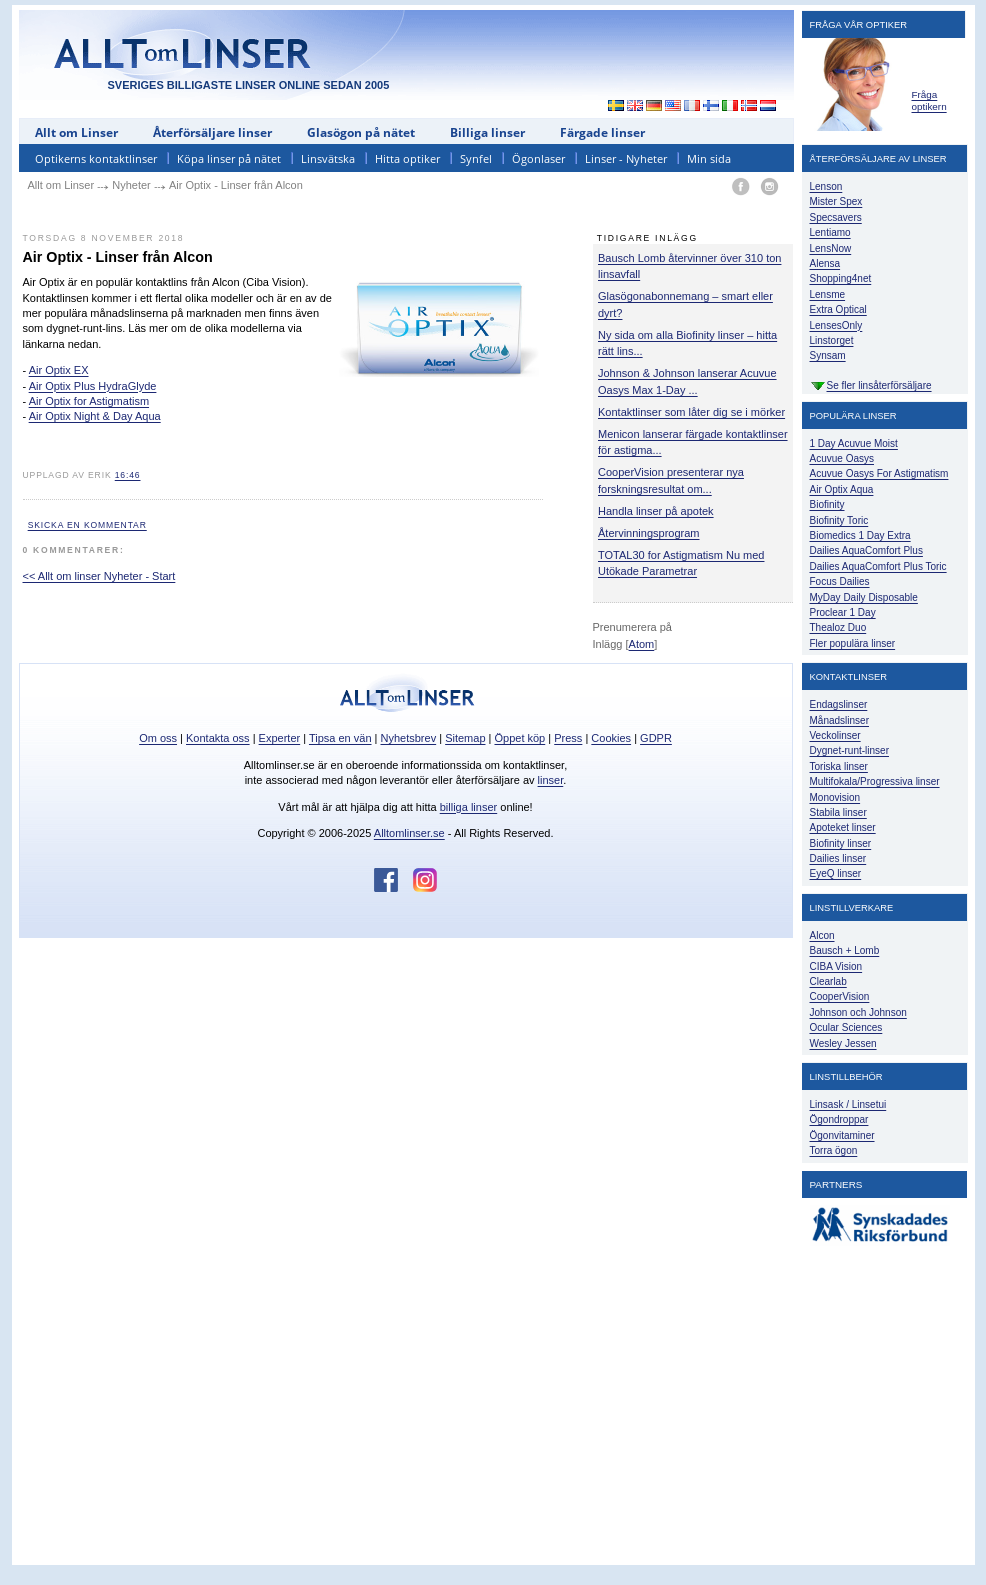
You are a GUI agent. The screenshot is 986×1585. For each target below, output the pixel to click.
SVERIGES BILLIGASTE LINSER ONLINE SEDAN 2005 (249, 85)
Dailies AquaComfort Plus (866, 550)
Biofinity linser (841, 843)
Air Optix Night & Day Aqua (95, 416)
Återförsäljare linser (212, 132)
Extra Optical (838, 309)
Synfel (476, 158)
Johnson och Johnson (858, 1012)
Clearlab (828, 981)
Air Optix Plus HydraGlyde (93, 386)
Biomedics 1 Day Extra (860, 535)
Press (568, 738)
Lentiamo (830, 232)
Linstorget (832, 340)
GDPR (656, 738)
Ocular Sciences (846, 1027)
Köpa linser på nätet (229, 158)
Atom (642, 644)
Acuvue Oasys (842, 458)
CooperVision (840, 996)
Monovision (835, 797)
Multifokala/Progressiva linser (875, 781)
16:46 (128, 475)
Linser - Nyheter (626, 158)
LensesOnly (836, 325)
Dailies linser (838, 858)
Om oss (158, 738)
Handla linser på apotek (656, 511)
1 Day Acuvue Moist (854, 443)
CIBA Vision (836, 966)
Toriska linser (839, 766)
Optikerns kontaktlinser (96, 158)
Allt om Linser (76, 132)
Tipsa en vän (340, 738)
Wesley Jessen (843, 1043)
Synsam (828, 355)
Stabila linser (838, 812)
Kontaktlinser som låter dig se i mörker (691, 412)
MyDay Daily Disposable (864, 597)
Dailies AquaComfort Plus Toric (878, 566)
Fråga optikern (929, 100)
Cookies (611, 738)
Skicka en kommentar (87, 525)
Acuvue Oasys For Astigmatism (879, 473)
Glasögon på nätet (361, 132)
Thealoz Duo (838, 627)
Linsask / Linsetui (848, 1104)
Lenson (826, 186)
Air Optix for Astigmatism (89, 401)
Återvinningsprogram (649, 533)
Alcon (822, 935)
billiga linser (468, 807)
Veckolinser (835, 735)
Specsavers (836, 217)
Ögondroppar (839, 1119)
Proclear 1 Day (843, 612)
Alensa (825, 263)
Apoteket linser (843, 827)
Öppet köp (519, 738)
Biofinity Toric (839, 520)
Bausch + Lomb (845, 950)
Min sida (709, 158)
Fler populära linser (853, 643)
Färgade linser (602, 132)
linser (551, 780)
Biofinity (827, 504)
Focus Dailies (840, 581)
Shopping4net (841, 278)
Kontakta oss (218, 738)
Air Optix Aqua (842, 489)
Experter (280, 738)
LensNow (831, 248)
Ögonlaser (538, 158)
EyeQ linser (836, 873)
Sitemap (465, 738)
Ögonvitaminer (842, 1135)
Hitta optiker (407, 158)
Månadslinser (839, 720)
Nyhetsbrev (409, 738)
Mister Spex (836, 201)
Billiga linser (487, 132)
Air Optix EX (59, 370)
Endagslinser (839, 704)
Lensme (828, 294)
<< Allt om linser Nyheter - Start (99, 576)
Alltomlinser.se (409, 833)
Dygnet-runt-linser (849, 750)
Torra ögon (834, 1150)
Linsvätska (328, 158)
